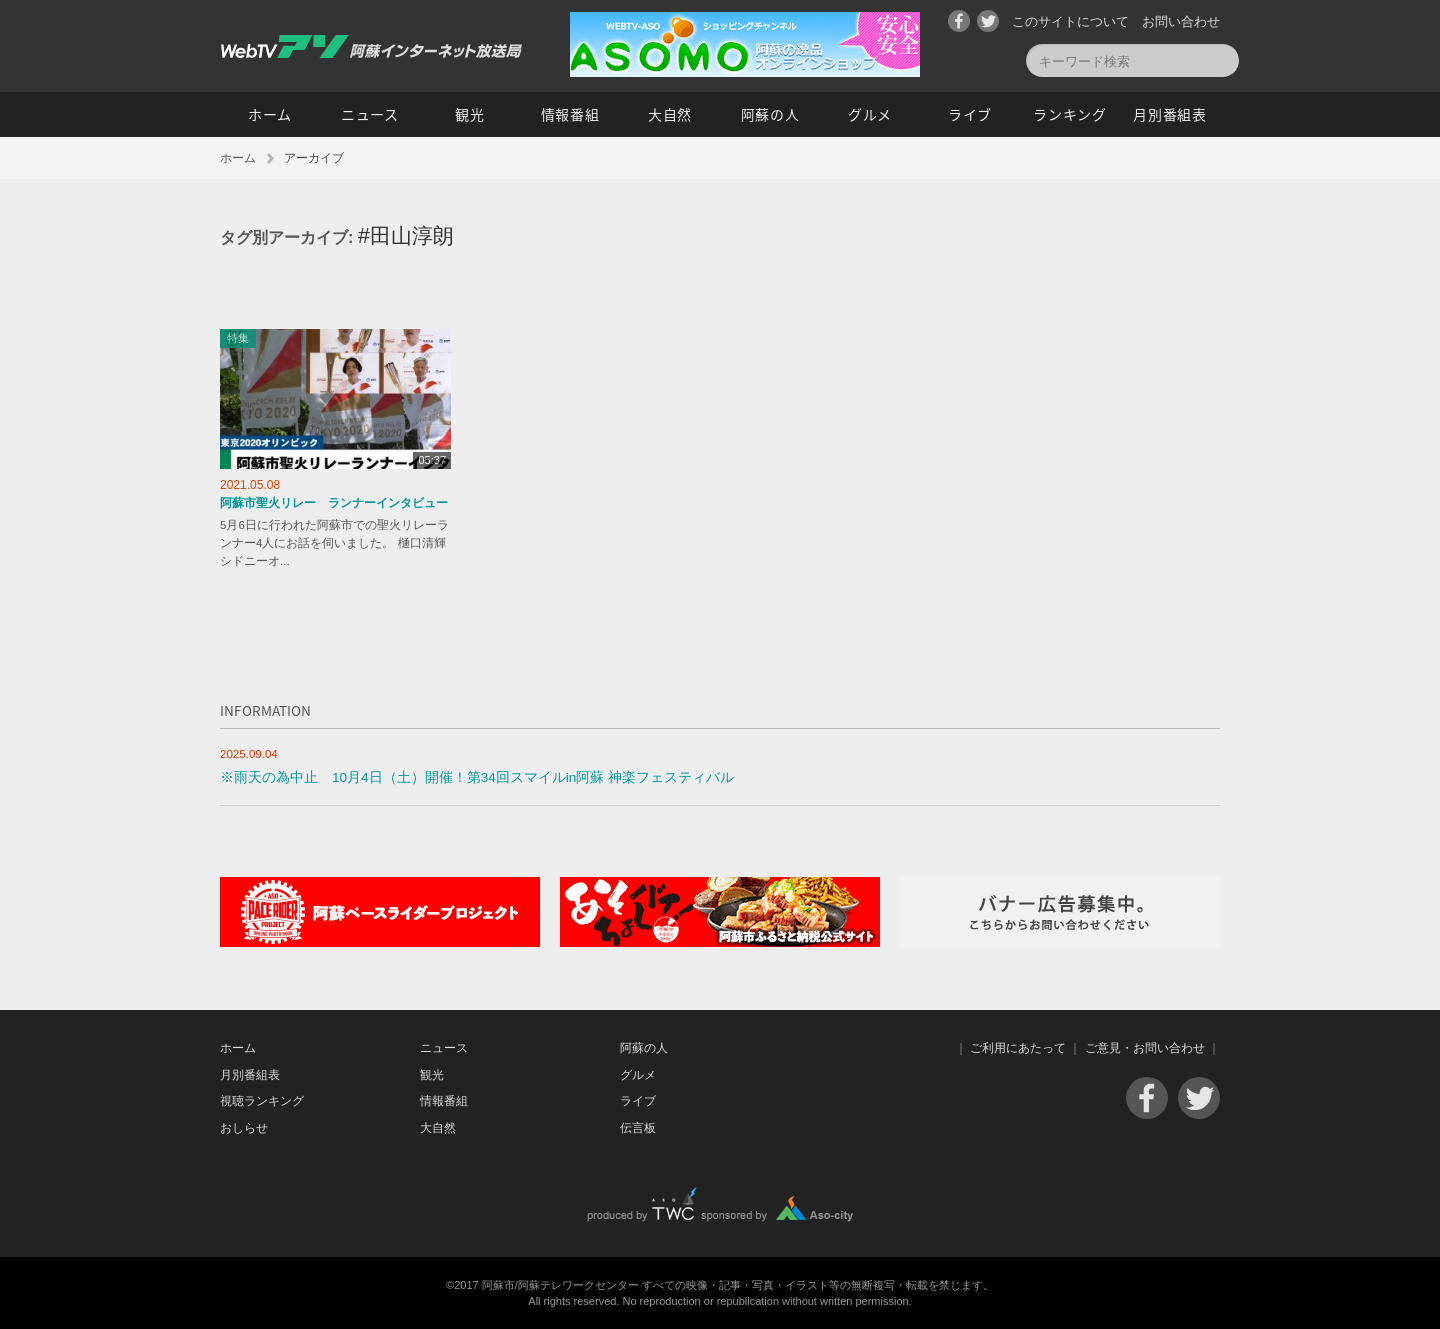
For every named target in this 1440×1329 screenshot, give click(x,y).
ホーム (270, 114)
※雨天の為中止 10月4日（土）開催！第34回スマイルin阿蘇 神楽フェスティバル (477, 777)
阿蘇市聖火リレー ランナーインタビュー (334, 503)
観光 (469, 114)
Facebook (959, 21)
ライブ (970, 114)
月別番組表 (1170, 114)
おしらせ (244, 1128)
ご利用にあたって (1018, 1048)
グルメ (870, 114)
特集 (238, 338)
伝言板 (638, 1128)
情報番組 (570, 114)
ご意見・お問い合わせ (1145, 1048)
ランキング (1070, 114)
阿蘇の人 (770, 114)
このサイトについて (1070, 21)
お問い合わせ (1181, 21)
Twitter (988, 21)
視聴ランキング (262, 1101)
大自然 (670, 114)
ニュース (370, 114)
